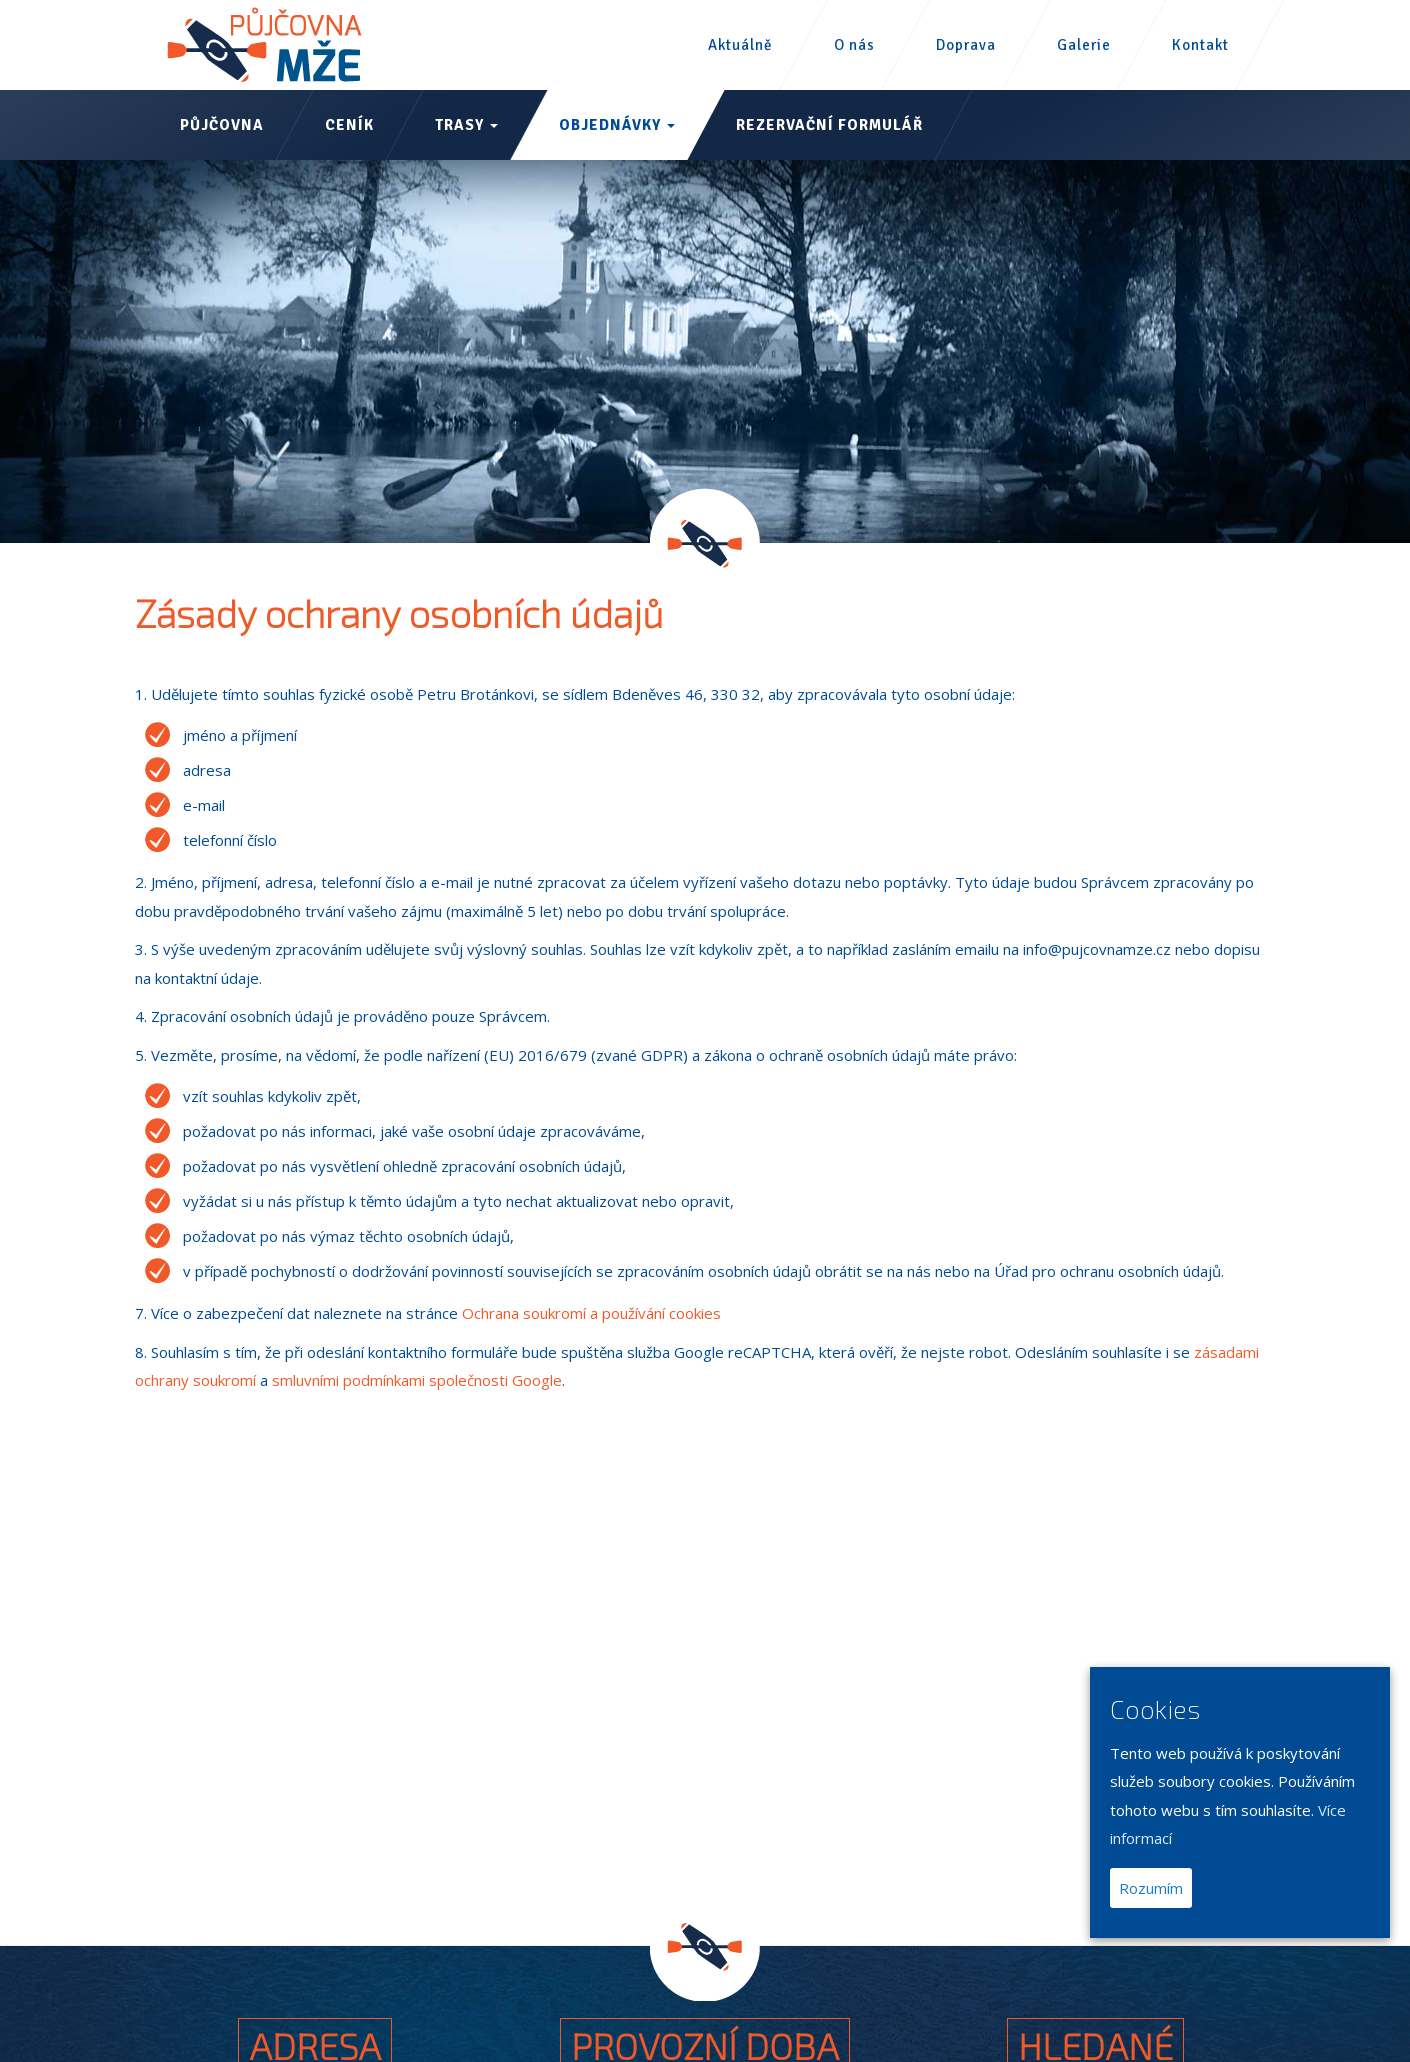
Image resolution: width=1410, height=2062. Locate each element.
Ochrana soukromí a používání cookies (591, 1313)
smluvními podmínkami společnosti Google (417, 1380)
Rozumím (1151, 1888)
